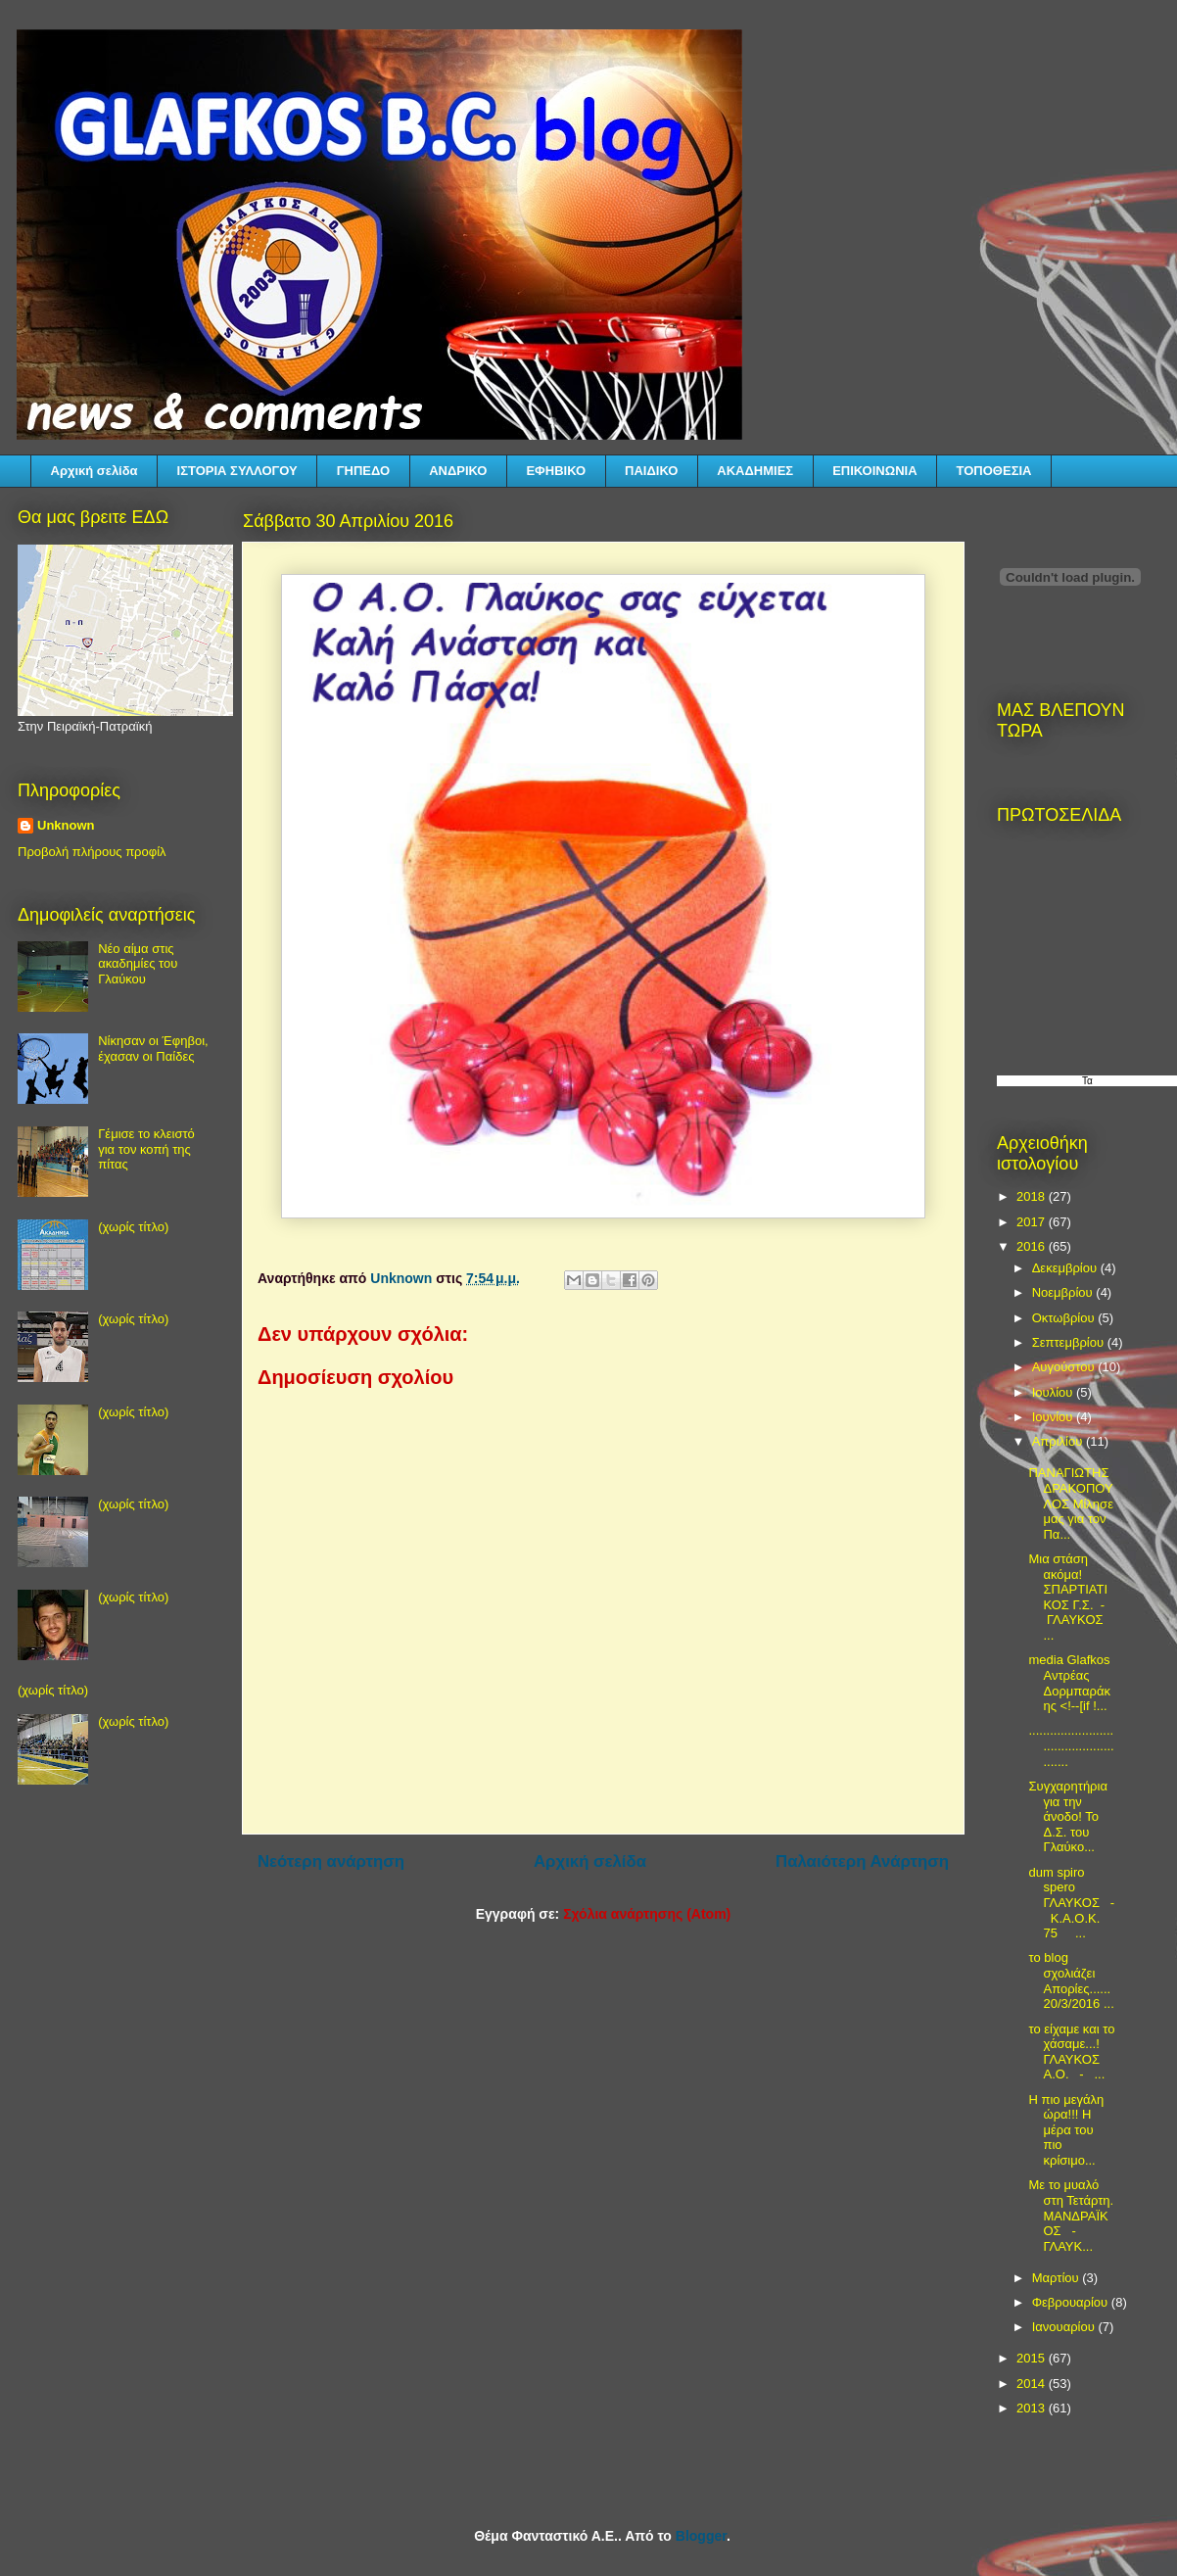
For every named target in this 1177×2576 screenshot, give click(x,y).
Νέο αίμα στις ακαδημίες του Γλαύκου (137, 963)
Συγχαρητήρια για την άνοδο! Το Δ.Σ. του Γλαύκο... (1067, 1816)
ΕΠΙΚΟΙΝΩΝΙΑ (874, 470)
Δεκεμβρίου (1066, 1268)
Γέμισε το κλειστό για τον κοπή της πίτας (146, 1148)
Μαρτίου (1057, 2277)
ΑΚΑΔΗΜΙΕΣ (755, 470)
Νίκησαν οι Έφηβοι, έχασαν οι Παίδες (153, 1048)
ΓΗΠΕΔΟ (363, 470)
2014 (1032, 2383)
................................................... (1070, 1745)
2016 (1032, 1246)
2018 (1032, 1196)
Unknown (66, 825)
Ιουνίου (1054, 1416)
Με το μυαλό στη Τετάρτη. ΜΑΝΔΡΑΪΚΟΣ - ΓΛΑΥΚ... (1070, 2215)
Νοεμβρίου (1064, 1292)
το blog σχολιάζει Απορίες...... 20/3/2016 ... (1070, 1980)
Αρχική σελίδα (94, 470)
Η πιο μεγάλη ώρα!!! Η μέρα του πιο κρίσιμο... (1066, 2130)
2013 (1032, 2408)
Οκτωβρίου (1065, 1318)
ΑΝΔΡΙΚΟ (458, 470)
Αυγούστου (1065, 1367)
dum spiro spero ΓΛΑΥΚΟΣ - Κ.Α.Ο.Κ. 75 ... (1071, 1902)
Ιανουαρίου (1065, 2326)
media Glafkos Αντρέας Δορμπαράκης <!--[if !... (1069, 1682)
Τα (1087, 1080)
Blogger (701, 2536)
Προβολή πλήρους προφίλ (92, 851)
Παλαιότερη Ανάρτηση (862, 1861)
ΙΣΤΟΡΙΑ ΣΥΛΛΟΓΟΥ (237, 470)
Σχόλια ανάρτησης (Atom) (646, 1914)
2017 (1032, 1222)
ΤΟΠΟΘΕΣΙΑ (994, 470)
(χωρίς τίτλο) (133, 1226)
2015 (1032, 2358)
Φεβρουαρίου (1071, 2302)
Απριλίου (1059, 1441)
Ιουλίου (1054, 1392)
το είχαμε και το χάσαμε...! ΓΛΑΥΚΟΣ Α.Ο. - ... (1071, 2052)
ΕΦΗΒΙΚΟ (556, 470)
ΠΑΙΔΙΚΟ (651, 470)
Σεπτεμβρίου (1069, 1342)
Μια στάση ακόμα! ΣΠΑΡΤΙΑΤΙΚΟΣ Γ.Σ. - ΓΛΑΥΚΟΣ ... (1067, 1597)
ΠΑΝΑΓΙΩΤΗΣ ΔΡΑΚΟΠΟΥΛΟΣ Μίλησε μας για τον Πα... (1070, 1503)
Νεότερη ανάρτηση (331, 1861)
